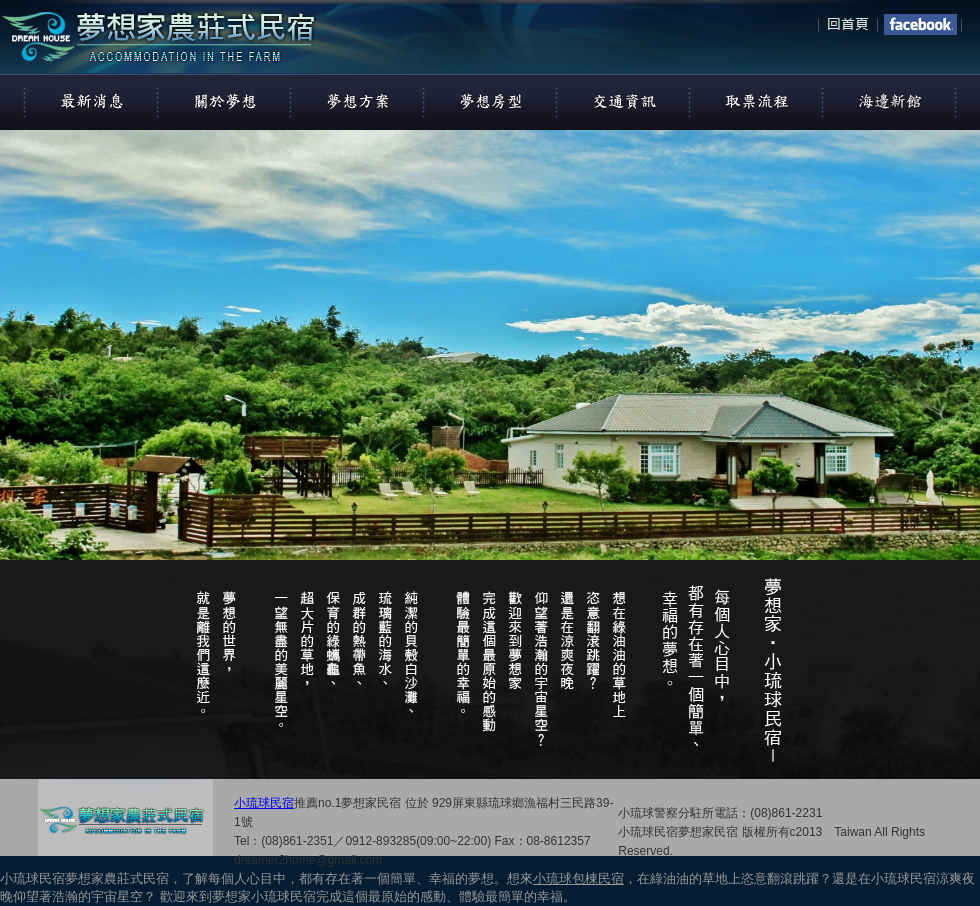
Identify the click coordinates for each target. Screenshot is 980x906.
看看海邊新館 (890, 101)
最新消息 (92, 101)
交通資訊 (624, 101)
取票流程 (757, 101)
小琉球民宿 (264, 803)
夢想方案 (358, 101)
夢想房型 (491, 101)
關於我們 (225, 101)
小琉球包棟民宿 (578, 878)
